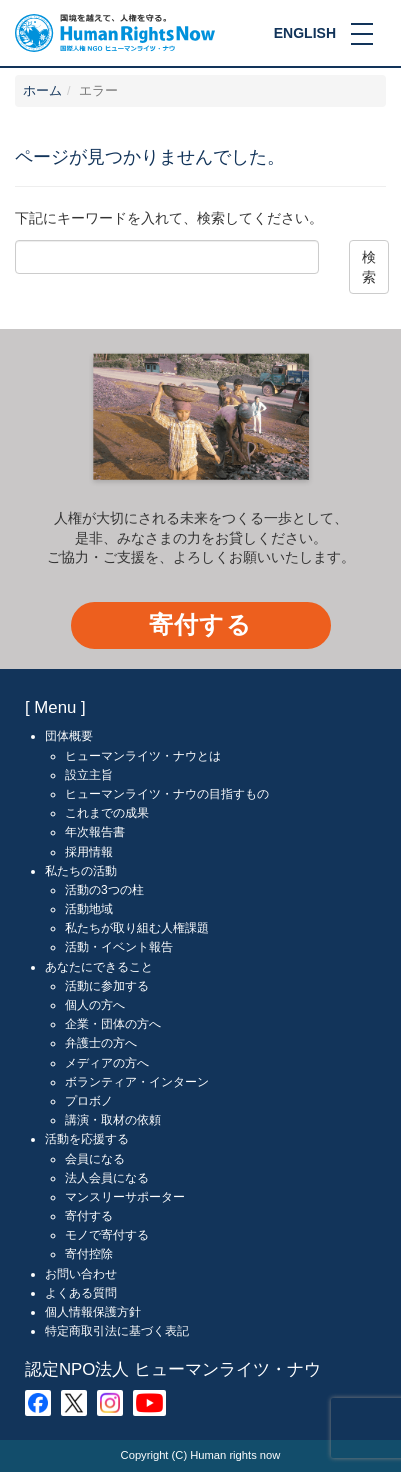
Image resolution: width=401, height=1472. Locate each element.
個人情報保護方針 (93, 1312)
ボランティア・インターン (137, 1082)
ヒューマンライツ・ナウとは (143, 756)
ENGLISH (305, 33)
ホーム (42, 91)
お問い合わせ (81, 1274)
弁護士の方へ (101, 1043)
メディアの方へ (107, 1063)
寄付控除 (89, 1254)
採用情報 (89, 852)
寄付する (200, 624)
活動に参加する (107, 986)
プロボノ (89, 1101)
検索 (369, 267)
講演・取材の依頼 (113, 1120)
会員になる (95, 1159)
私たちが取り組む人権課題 (137, 928)
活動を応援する (87, 1139)
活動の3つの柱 (104, 890)
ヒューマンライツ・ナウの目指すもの (167, 794)
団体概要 (69, 736)
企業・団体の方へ (113, 1024)
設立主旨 (89, 775)
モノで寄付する (107, 1235)
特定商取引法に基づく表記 (117, 1331)
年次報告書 (95, 832)
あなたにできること (99, 967)
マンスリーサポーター (125, 1197)
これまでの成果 (107, 813)
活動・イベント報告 (119, 947)
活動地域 (89, 909)
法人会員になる (107, 1178)
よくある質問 (81, 1293)
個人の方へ (95, 1005)
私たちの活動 (81, 871)
